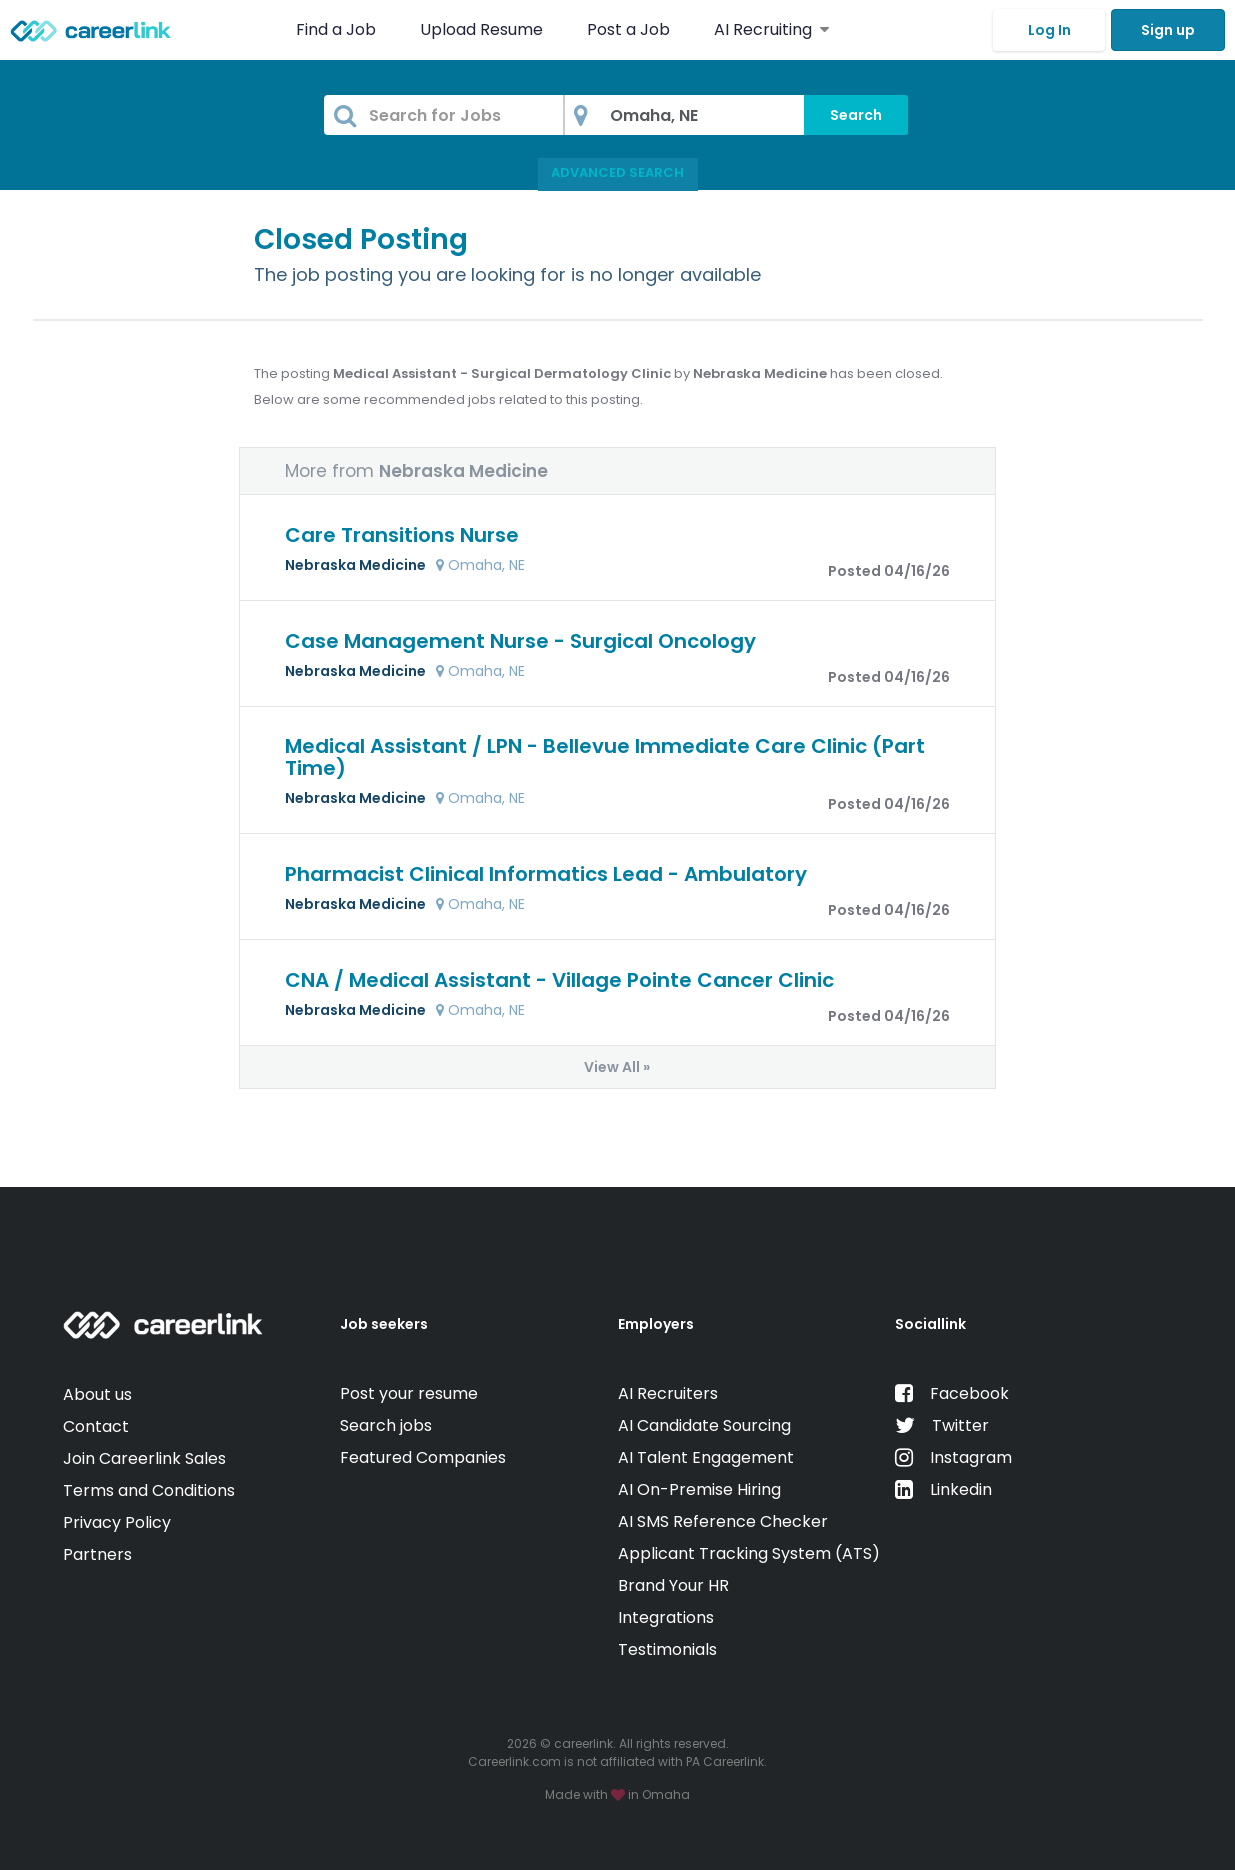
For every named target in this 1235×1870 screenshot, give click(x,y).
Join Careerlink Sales (144, 1458)
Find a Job (338, 29)
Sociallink (930, 1324)
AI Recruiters (668, 1393)
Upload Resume (481, 29)
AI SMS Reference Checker (723, 1521)
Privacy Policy (117, 1522)
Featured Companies (423, 1457)
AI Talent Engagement (706, 1457)
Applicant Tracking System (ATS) (749, 1553)
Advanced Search (617, 172)
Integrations (666, 1617)
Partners (97, 1554)
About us (97, 1394)
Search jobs (386, 1425)
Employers (656, 1324)
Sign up (1168, 30)
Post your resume (409, 1393)
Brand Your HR (673, 1585)
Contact (96, 1426)
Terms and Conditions (149, 1490)
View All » (617, 1067)
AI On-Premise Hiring (699, 1489)
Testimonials (667, 1649)
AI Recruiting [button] (771, 29)
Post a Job (630, 29)
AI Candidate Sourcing (704, 1425)
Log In (1049, 30)
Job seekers (384, 1324)
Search (856, 115)
